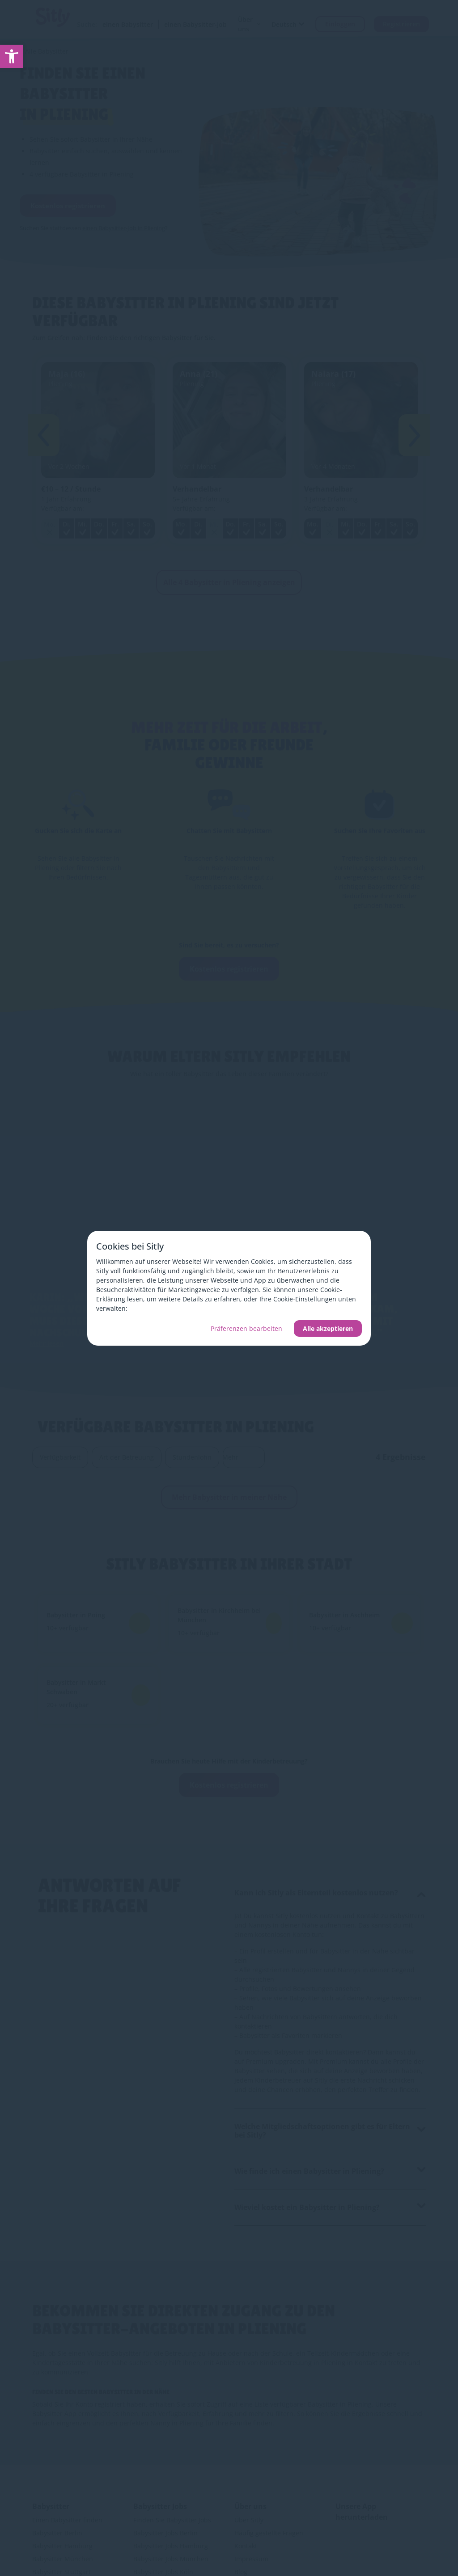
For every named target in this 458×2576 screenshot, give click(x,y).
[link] (11, 56)
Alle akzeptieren (328, 1328)
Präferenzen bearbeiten (246, 1328)
